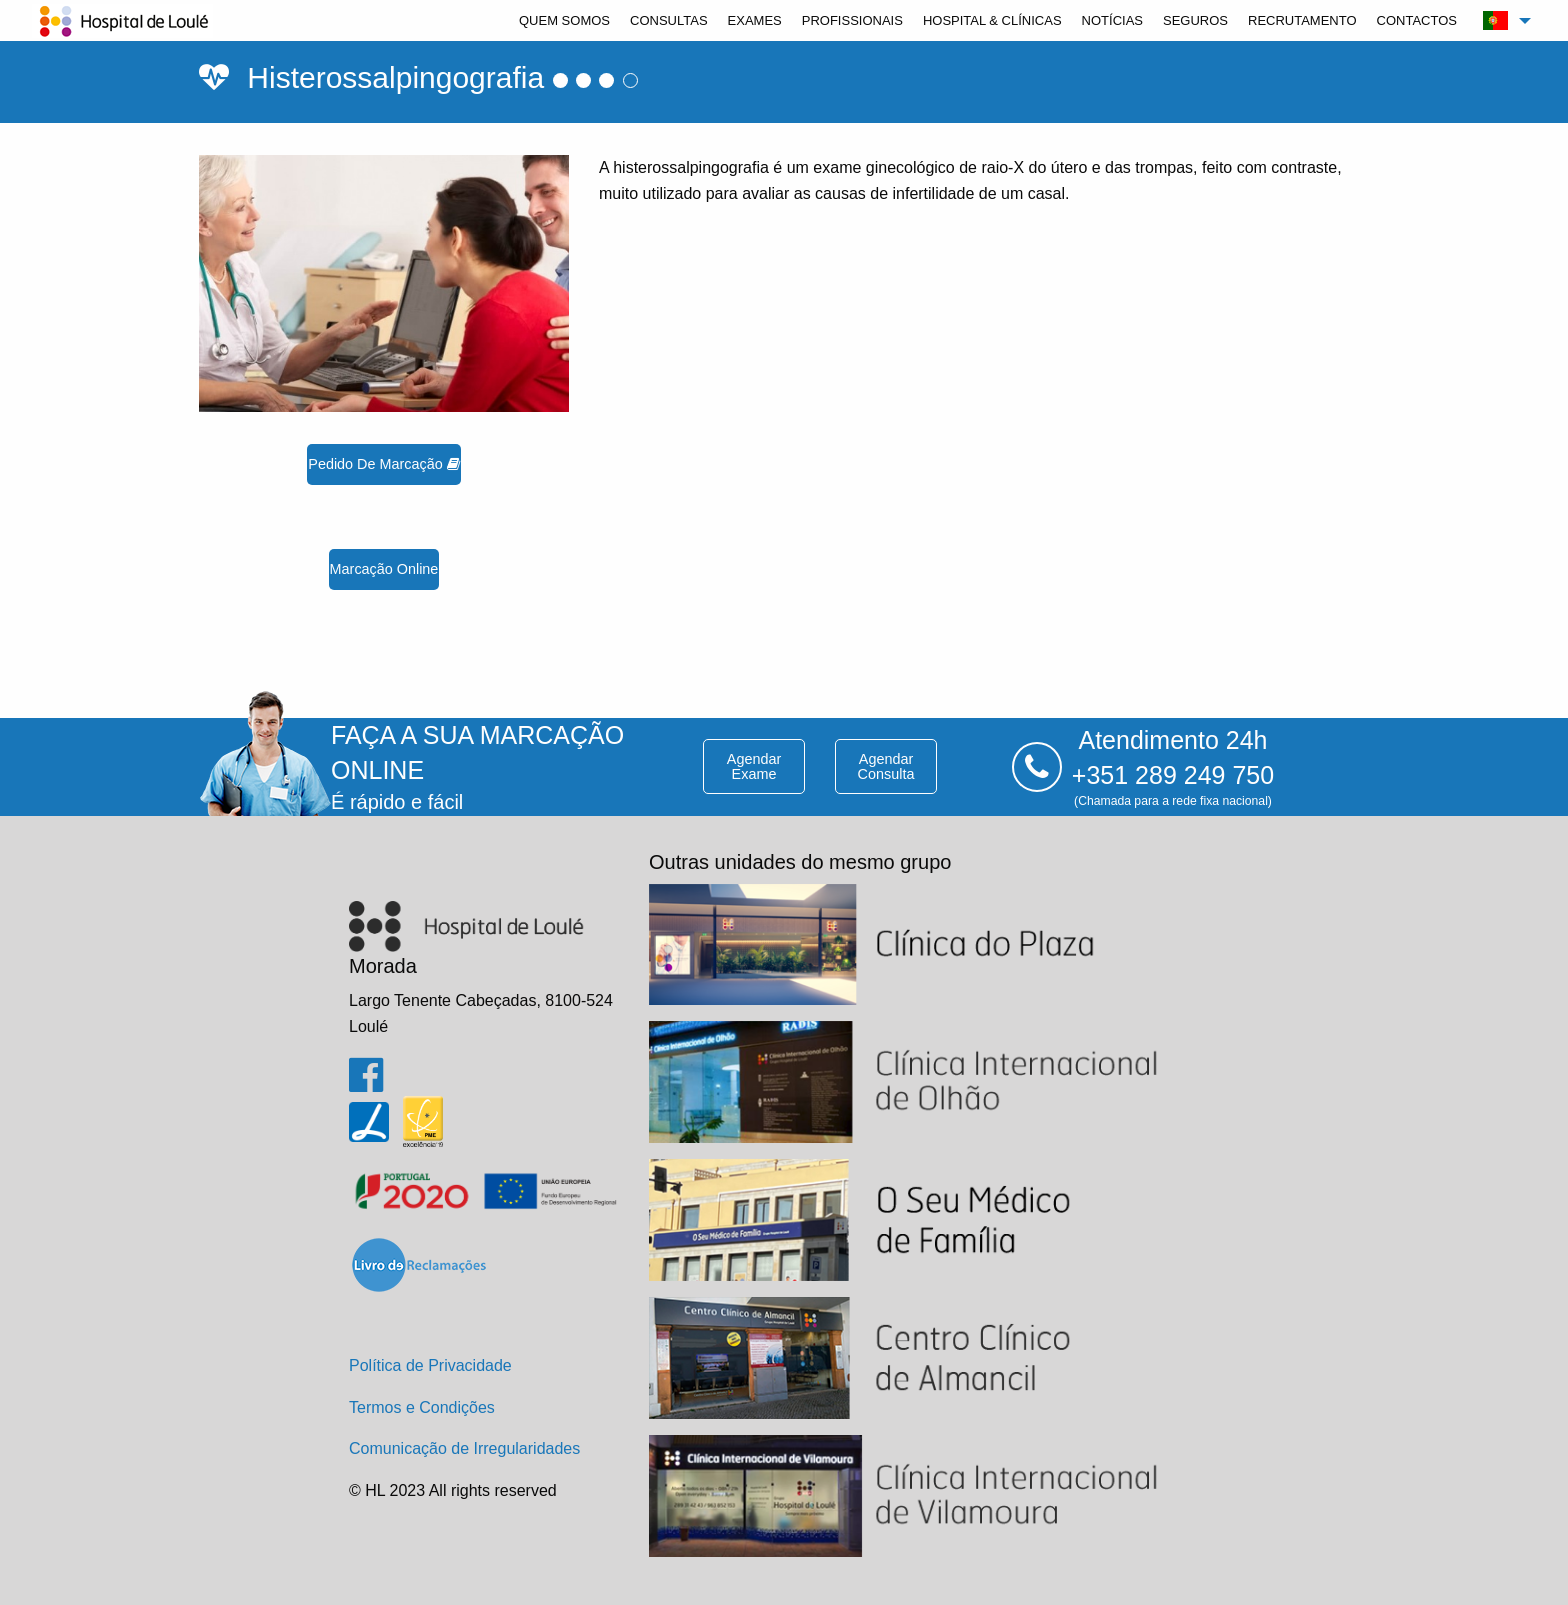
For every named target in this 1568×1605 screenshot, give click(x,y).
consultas (669, 20)
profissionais (852, 20)
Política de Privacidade (430, 1365)
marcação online (384, 569)
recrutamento (1302, 20)
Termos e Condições (422, 1407)
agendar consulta (886, 766)
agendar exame (754, 766)
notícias (1112, 20)
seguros (1195, 20)
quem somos (564, 20)
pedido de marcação (383, 464)
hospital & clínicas (992, 20)
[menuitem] (564, 20)
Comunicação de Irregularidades (464, 1448)
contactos (1417, 20)
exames (755, 20)
